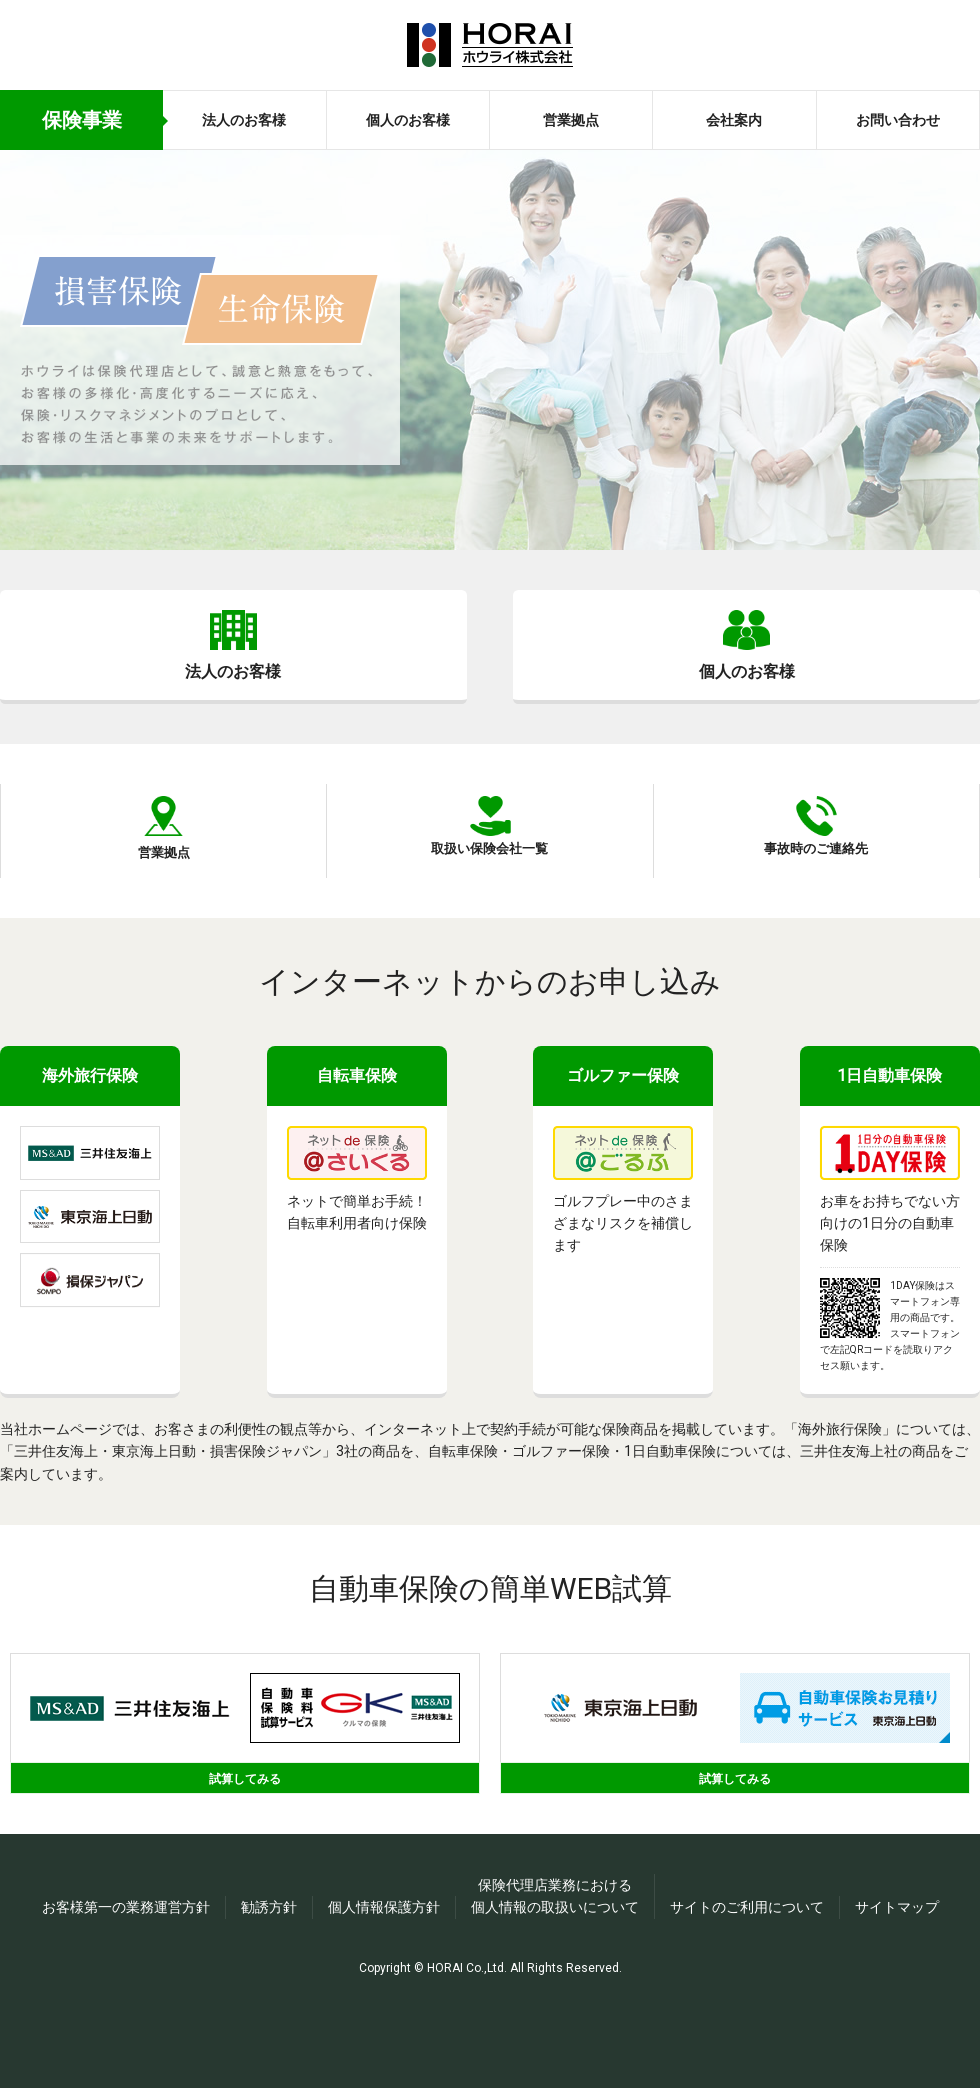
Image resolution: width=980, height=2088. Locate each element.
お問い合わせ (898, 120)
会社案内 (734, 120)
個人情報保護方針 (384, 1978)
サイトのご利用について (747, 1978)
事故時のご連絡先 (816, 905)
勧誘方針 (269, 1978)
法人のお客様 (244, 120)
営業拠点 (571, 120)
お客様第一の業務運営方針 (126, 1978)
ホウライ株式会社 (490, 45)
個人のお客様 (408, 120)
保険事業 (82, 120)
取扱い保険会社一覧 (490, 905)
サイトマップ (897, 1978)
